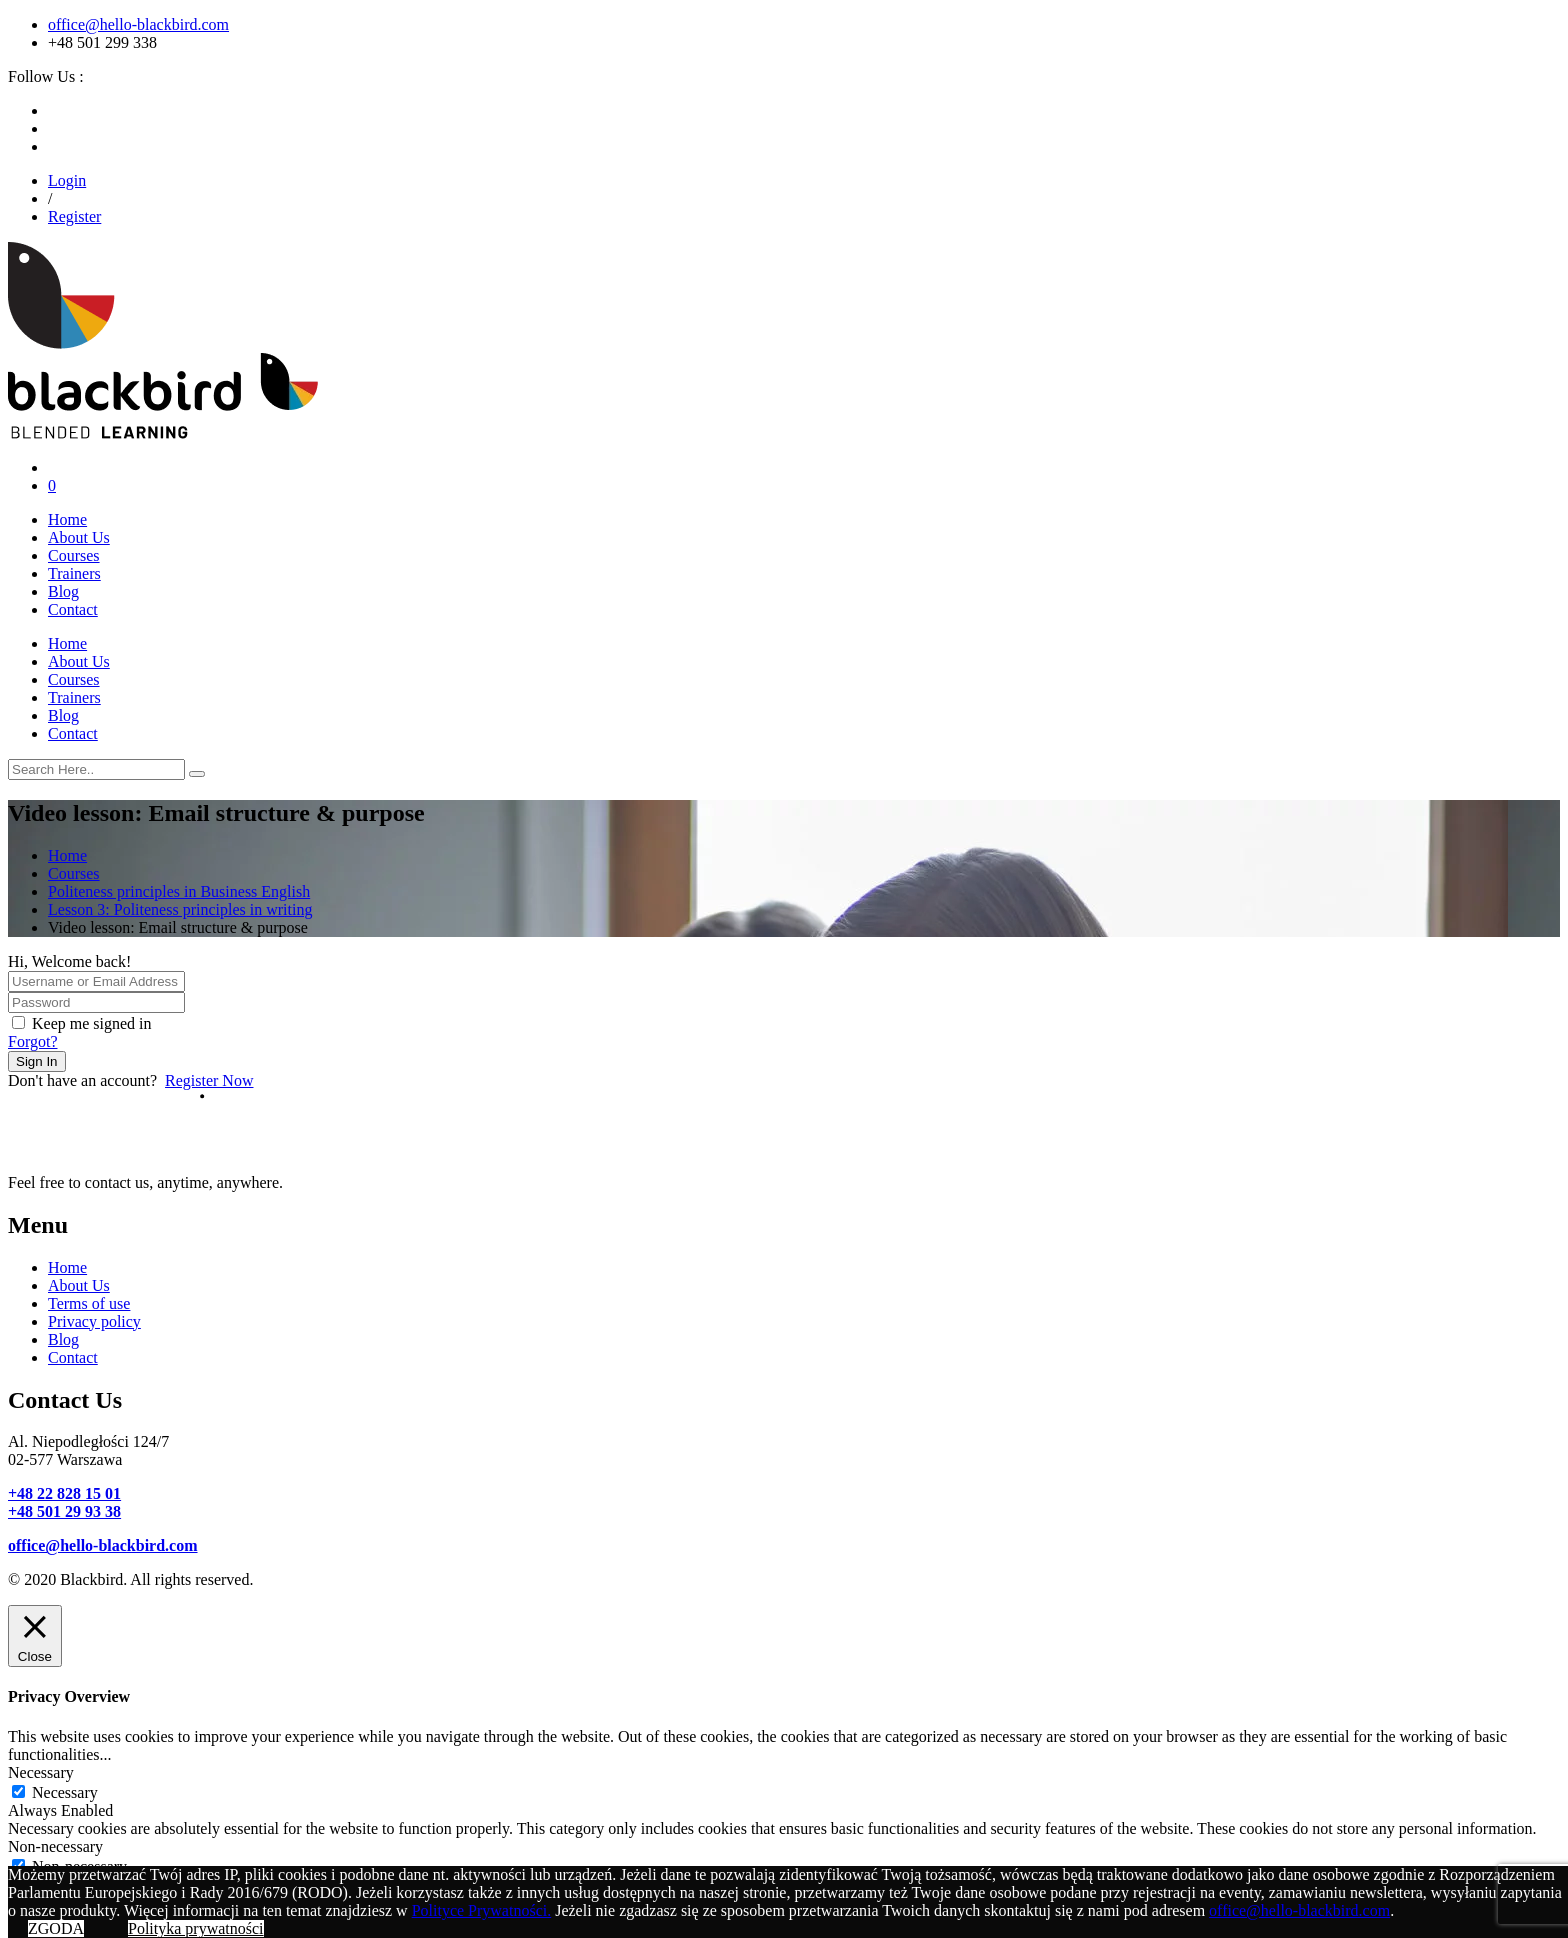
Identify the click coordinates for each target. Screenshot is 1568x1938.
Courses (74, 555)
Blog (63, 591)
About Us (79, 537)
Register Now (209, 1080)
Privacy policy (94, 1321)
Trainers (74, 573)
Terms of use (89, 1303)
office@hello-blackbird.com (138, 24)
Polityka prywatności (196, 1928)
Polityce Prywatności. (482, 1910)
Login (67, 180)
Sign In (37, 1061)
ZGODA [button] (56, 1928)
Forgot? (32, 1041)
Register (74, 216)
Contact (73, 609)
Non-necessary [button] (55, 1846)
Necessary (65, 1792)
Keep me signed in (92, 1023)
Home (67, 519)
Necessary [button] (41, 1772)
